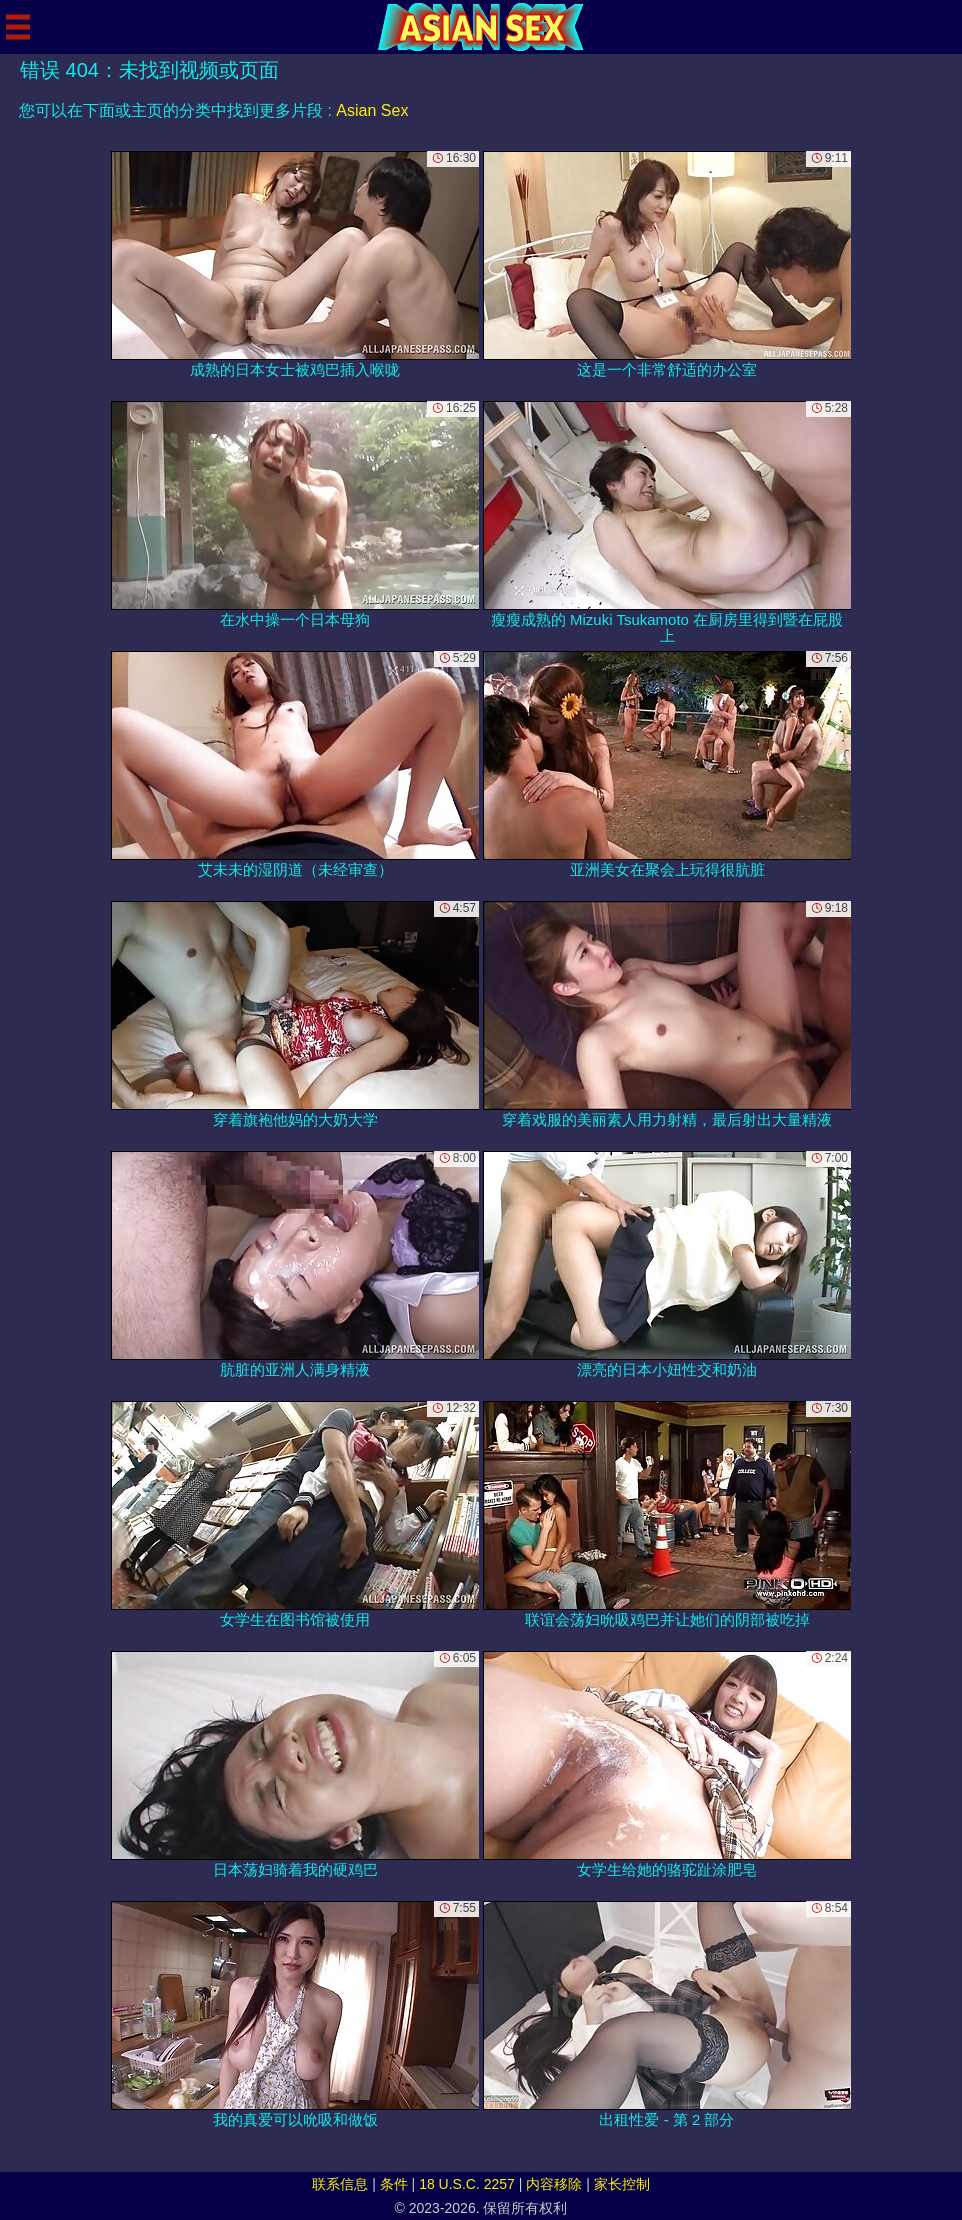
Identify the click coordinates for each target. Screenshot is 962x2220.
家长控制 (622, 2184)
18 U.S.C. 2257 (467, 2184)
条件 (394, 2184)
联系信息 (340, 2184)
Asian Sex (372, 110)
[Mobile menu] (18, 27)
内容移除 (554, 2184)
